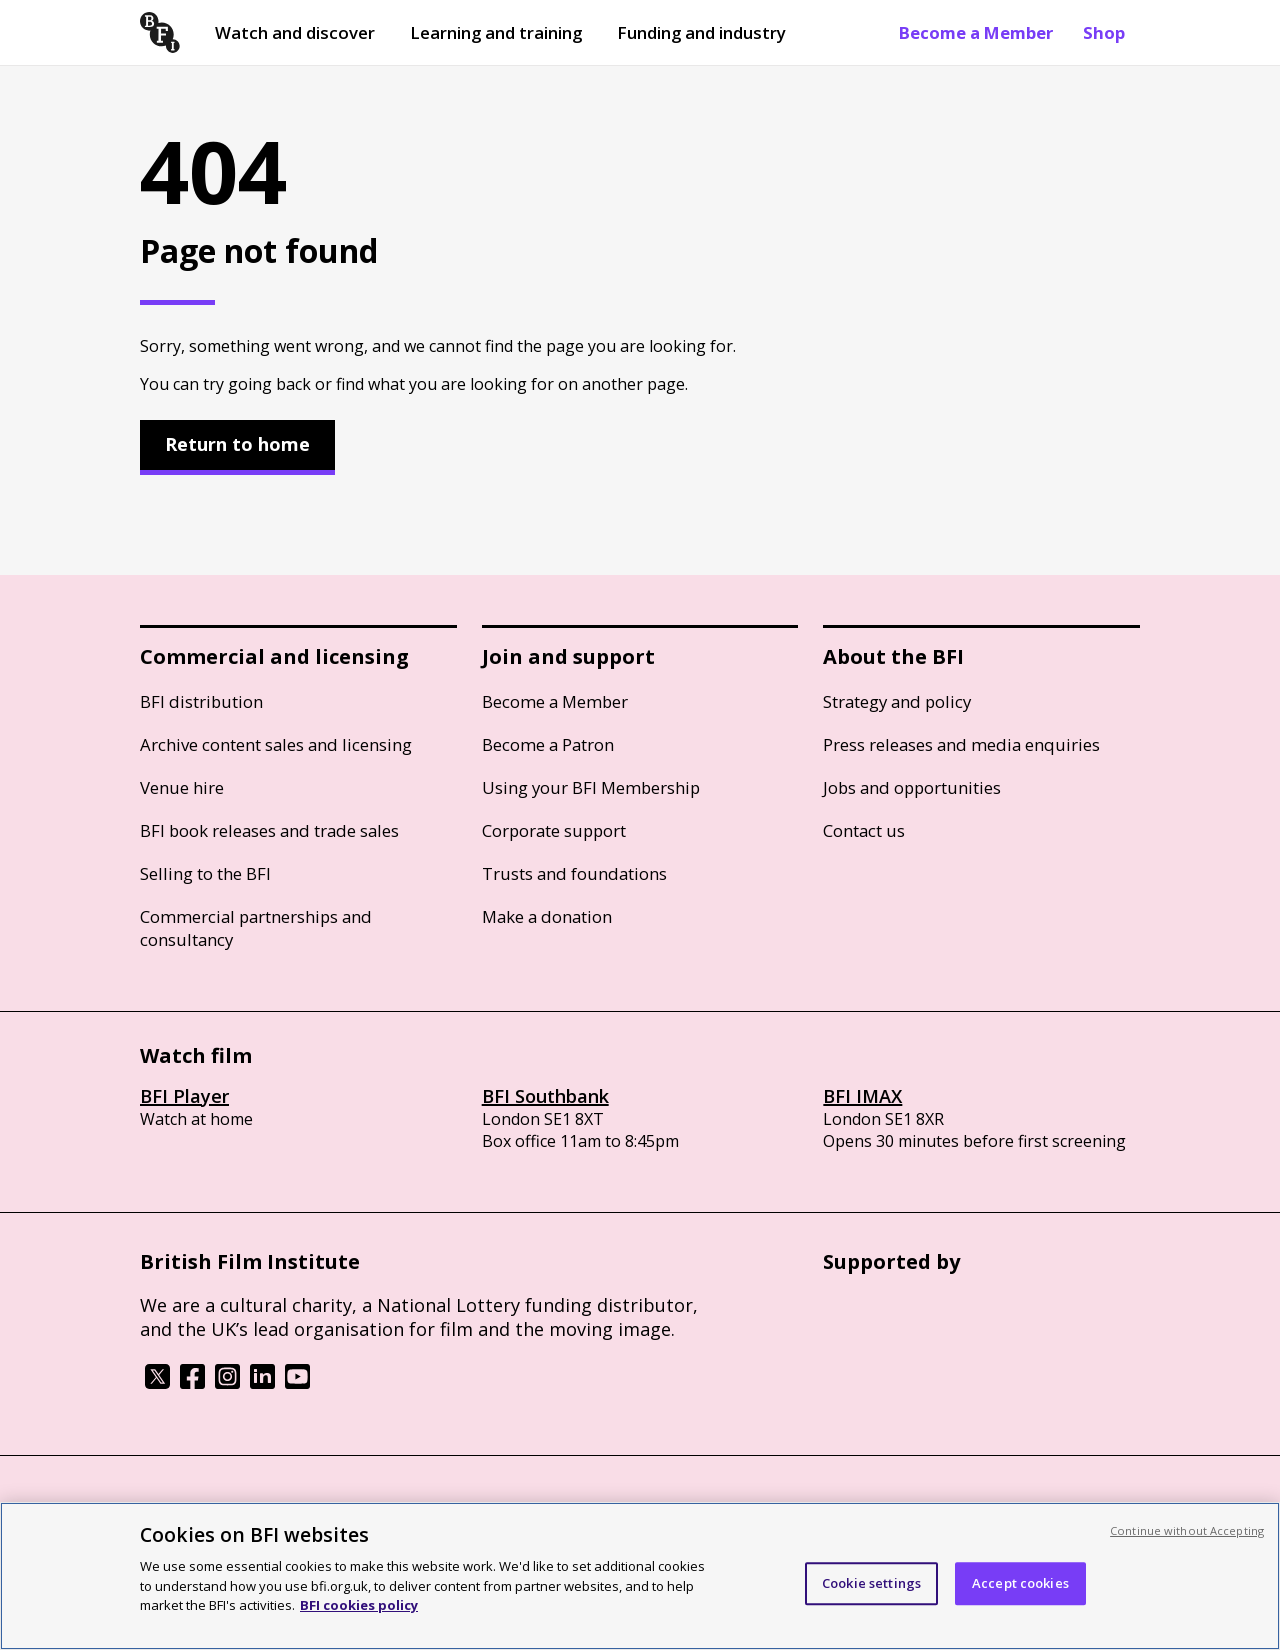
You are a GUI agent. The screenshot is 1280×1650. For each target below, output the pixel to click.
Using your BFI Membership (591, 787)
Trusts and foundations (574, 873)
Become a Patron (548, 744)
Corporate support (554, 830)
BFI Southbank (545, 1096)
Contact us (864, 830)
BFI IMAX (862, 1096)
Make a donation (547, 916)
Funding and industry (701, 32)
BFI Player (184, 1096)
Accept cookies (1020, 1583)
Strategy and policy (897, 701)
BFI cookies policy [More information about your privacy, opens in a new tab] (359, 1605)
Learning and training (496, 32)
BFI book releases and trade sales (269, 830)
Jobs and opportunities (912, 787)
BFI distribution (201, 701)
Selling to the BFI (205, 873)
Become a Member (976, 32)
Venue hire (182, 787)
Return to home (237, 444)
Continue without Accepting (1187, 1530)
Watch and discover (295, 32)
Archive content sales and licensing (276, 744)
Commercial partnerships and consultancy (256, 928)
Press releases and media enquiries (961, 744)
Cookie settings (871, 1583)
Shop (1104, 32)
